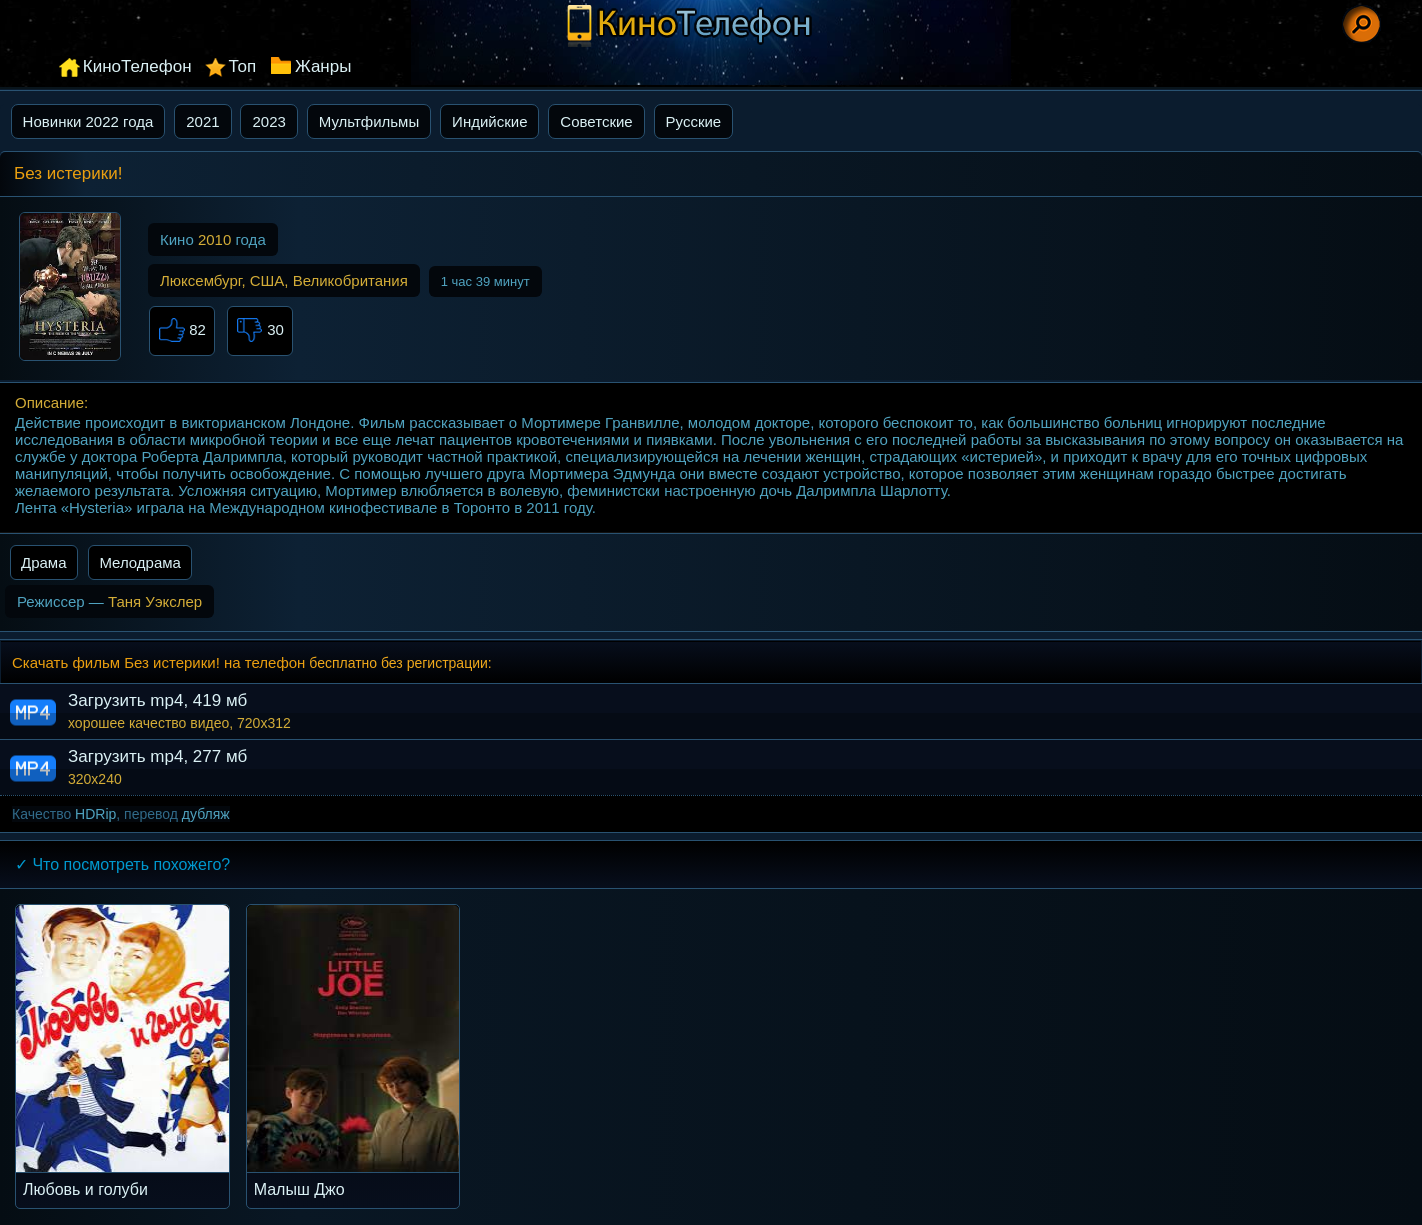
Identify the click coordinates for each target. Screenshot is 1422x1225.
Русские (694, 121)
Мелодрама (140, 562)
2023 (268, 121)
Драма (44, 562)
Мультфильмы (369, 121)
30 (260, 331)
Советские (596, 121)
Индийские (489, 121)
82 (182, 331)
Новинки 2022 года (88, 121)
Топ (242, 66)
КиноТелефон (137, 66)
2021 (202, 121)
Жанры (323, 66)
